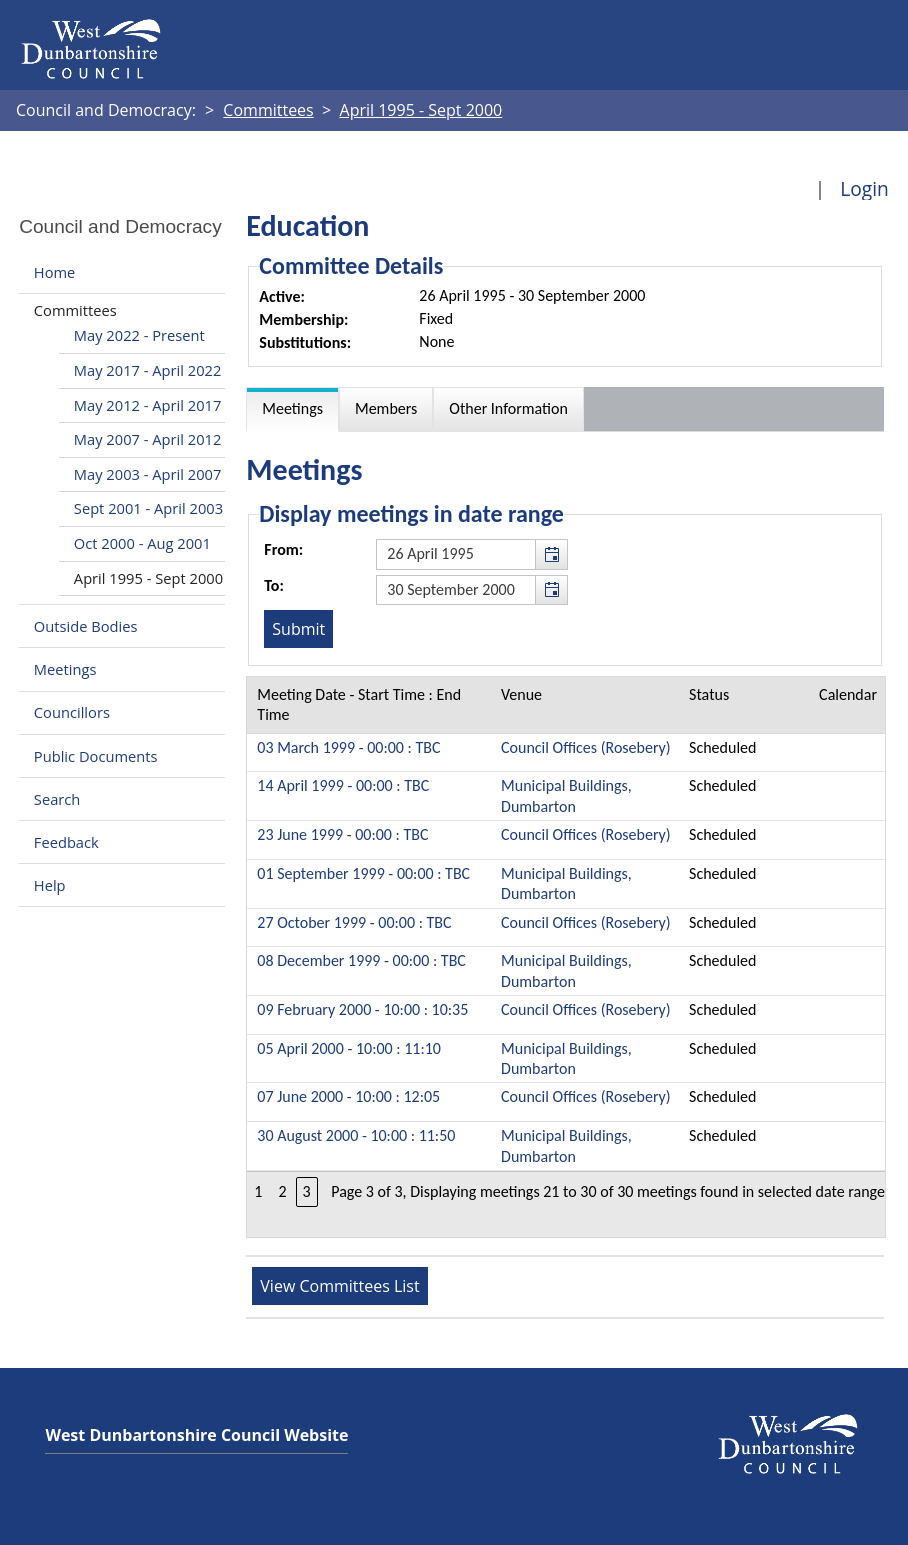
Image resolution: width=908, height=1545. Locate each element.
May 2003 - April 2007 (147, 474)
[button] (551, 554)
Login (864, 188)
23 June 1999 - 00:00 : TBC (342, 834)
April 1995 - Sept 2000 (148, 578)
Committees (75, 310)
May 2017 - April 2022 (147, 370)
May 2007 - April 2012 (147, 439)
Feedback (66, 842)
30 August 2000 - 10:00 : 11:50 (356, 1135)
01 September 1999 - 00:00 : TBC (363, 873)
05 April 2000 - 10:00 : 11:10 (349, 1048)
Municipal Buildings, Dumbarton (566, 795)
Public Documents (96, 756)
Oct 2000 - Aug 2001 (142, 543)
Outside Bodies (86, 626)
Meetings (65, 669)
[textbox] (472, 554)
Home (54, 272)
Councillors (72, 713)
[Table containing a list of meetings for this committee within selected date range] (566, 957)
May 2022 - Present (139, 335)
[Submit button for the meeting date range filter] (298, 629)
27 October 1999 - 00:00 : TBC (354, 922)
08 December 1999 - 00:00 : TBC (361, 960)
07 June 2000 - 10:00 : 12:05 (348, 1096)
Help (50, 885)
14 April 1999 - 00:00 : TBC (343, 785)
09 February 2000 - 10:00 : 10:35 (362, 1009)
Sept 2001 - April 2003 (148, 508)
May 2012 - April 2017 (147, 405)
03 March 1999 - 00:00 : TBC (348, 747)
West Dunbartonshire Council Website (196, 1435)
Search (57, 799)
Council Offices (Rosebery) (586, 747)
